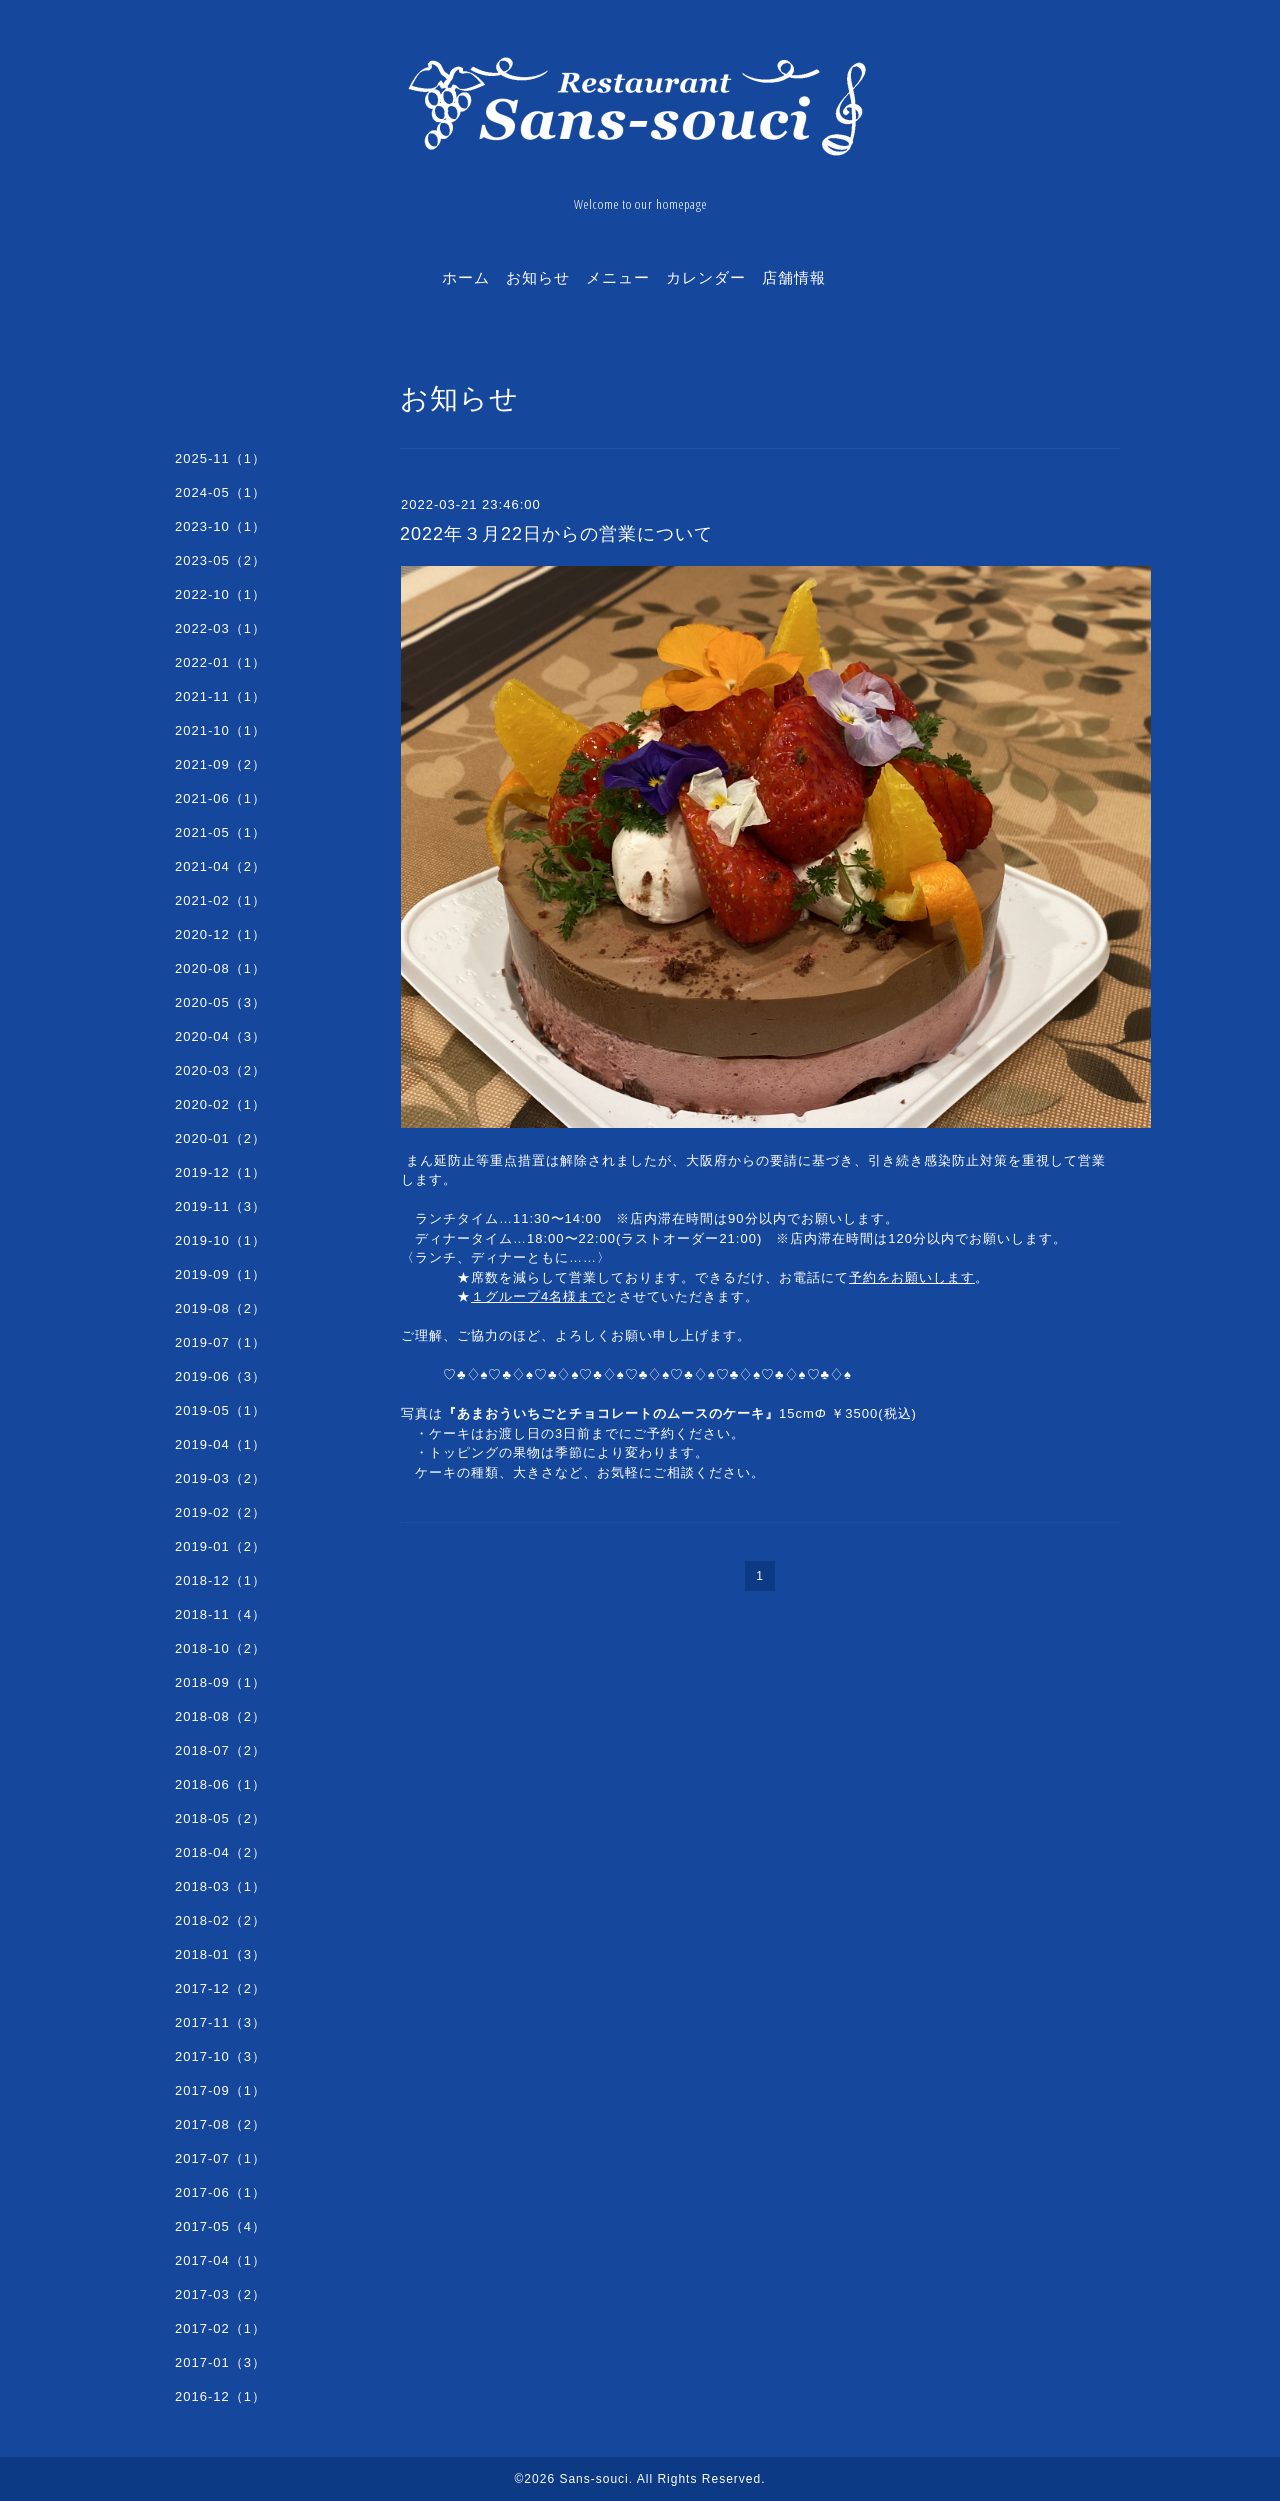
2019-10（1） (220, 1240)
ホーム (466, 277)
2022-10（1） (220, 594)
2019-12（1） (220, 1172)
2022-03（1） (220, 628)
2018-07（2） (220, 1750)
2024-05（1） (220, 492)
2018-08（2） (220, 1716)
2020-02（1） (220, 1104)
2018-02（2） (220, 1920)
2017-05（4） (220, 2226)
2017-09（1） (220, 2090)
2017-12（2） (220, 1988)
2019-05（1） (220, 1410)
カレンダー (706, 277)
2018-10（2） (220, 1648)
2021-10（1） (220, 730)
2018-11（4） (220, 1614)
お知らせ (538, 277)
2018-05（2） (220, 1818)
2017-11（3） (220, 2022)
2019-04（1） (220, 1444)
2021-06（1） (220, 798)
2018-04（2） (220, 1852)
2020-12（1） (220, 934)
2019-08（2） (220, 1308)
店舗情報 (794, 277)
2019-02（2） (220, 1512)
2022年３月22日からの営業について (556, 534)
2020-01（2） (220, 1138)
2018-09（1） (220, 1682)
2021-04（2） (220, 866)
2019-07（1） (220, 1342)
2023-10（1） (220, 526)
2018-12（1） (220, 1580)
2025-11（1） (220, 458)
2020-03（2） (220, 1070)
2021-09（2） (220, 764)
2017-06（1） (220, 2192)
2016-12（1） (220, 2396)
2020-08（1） (220, 968)
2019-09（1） (220, 1274)
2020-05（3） (220, 1002)
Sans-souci (593, 2479)
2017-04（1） (220, 2260)
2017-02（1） (220, 2328)
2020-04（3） (220, 1036)
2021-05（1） (220, 832)
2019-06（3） (220, 1376)
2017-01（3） (220, 2362)
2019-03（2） (220, 1478)
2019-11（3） (220, 1206)
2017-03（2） (220, 2294)
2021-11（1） (220, 696)
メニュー (618, 277)
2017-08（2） (220, 2124)
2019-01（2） (220, 1546)
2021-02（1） (220, 900)
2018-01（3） (220, 1954)
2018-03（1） (220, 1886)
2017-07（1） (220, 2158)
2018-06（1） (220, 1784)
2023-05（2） (220, 560)
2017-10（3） (220, 2056)
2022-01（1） (220, 662)
